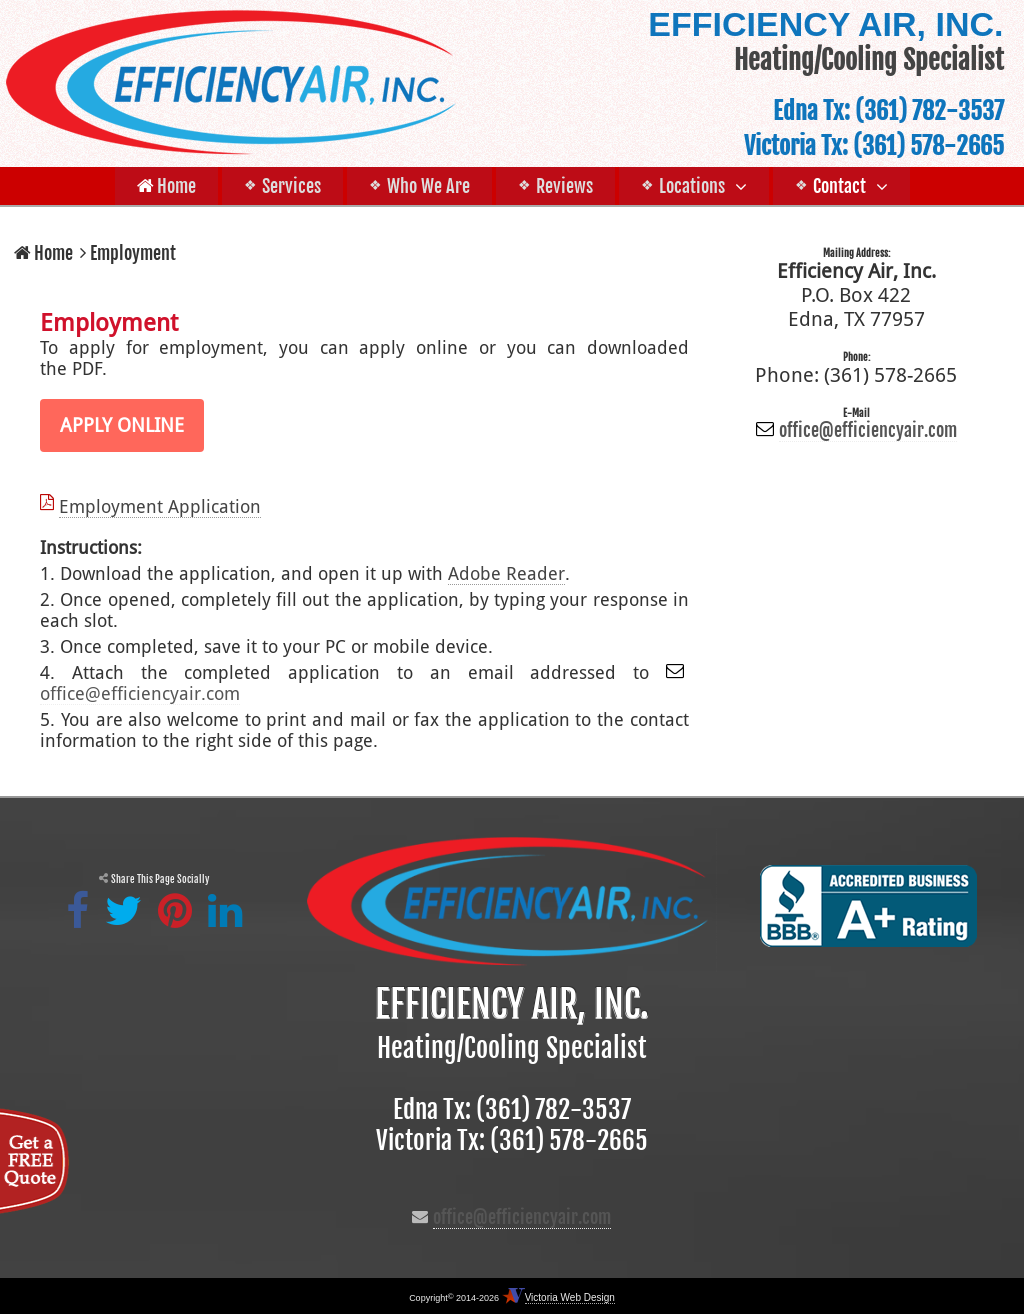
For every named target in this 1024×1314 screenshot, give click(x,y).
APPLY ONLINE (122, 425)
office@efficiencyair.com (140, 693)
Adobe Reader (506, 573)
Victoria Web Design (570, 1297)
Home (43, 253)
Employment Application (160, 506)
